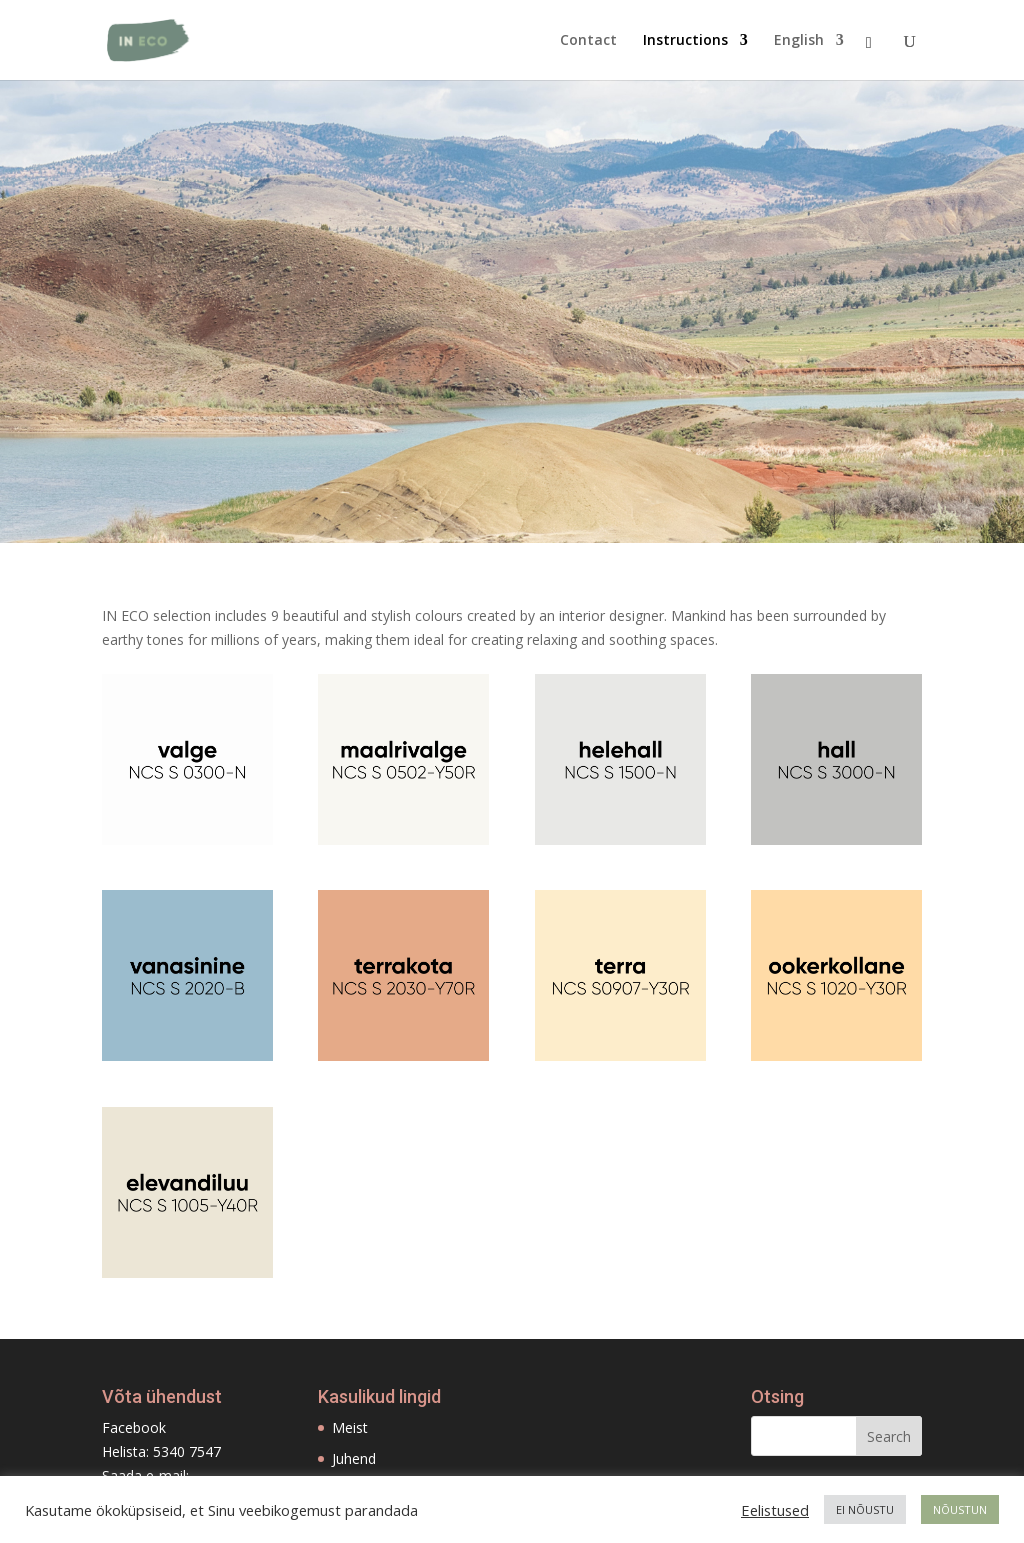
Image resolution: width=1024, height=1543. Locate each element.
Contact (588, 41)
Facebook (134, 1427)
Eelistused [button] (775, 1510)
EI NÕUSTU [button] (865, 1509)
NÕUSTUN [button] (960, 1509)
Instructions (685, 41)
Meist (350, 1427)
